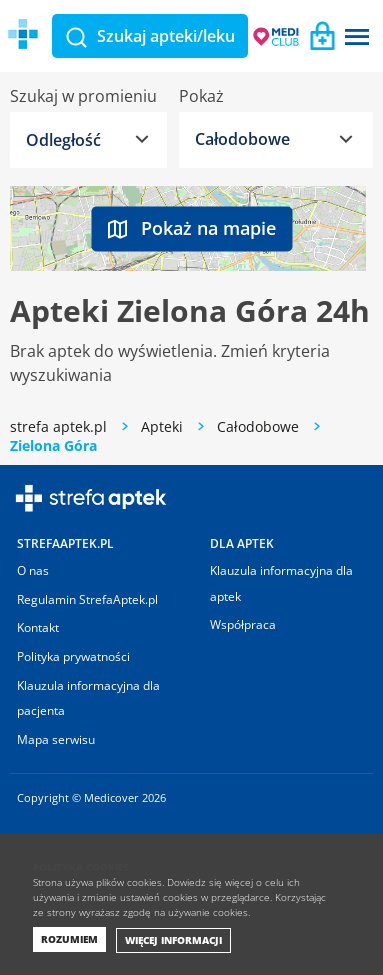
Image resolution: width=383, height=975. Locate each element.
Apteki (162, 426)
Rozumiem (69, 939)
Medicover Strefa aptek (128, 34)
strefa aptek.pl (58, 426)
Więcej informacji (173, 940)
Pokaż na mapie (192, 228)
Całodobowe (258, 426)
